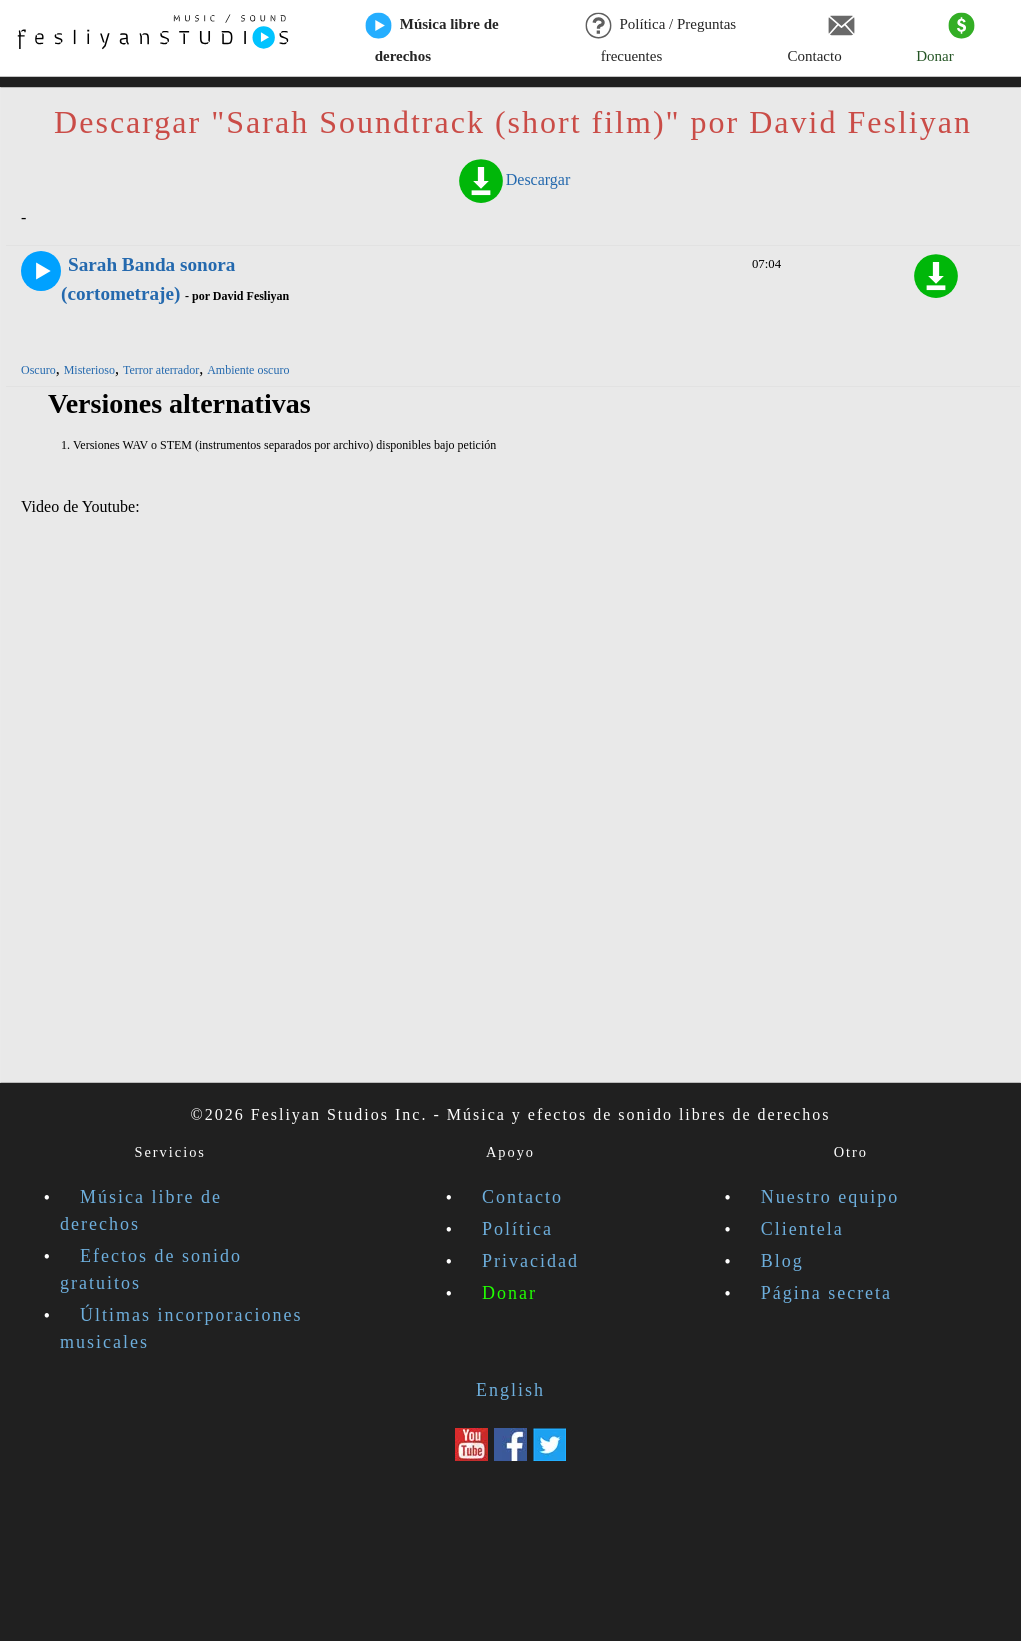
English (510, 1390)
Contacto (821, 39)
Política (517, 1229)
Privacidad (530, 1261)
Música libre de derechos (431, 39)
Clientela (802, 1229)
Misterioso (89, 370)
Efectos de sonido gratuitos (151, 1269)
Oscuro (38, 370)
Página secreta (826, 1293)
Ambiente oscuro (248, 370)
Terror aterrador (161, 370)
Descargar (513, 179)
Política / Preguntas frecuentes (660, 39)
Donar (945, 39)
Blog (782, 1261)
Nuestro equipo (830, 1197)
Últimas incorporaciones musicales (181, 1328)
